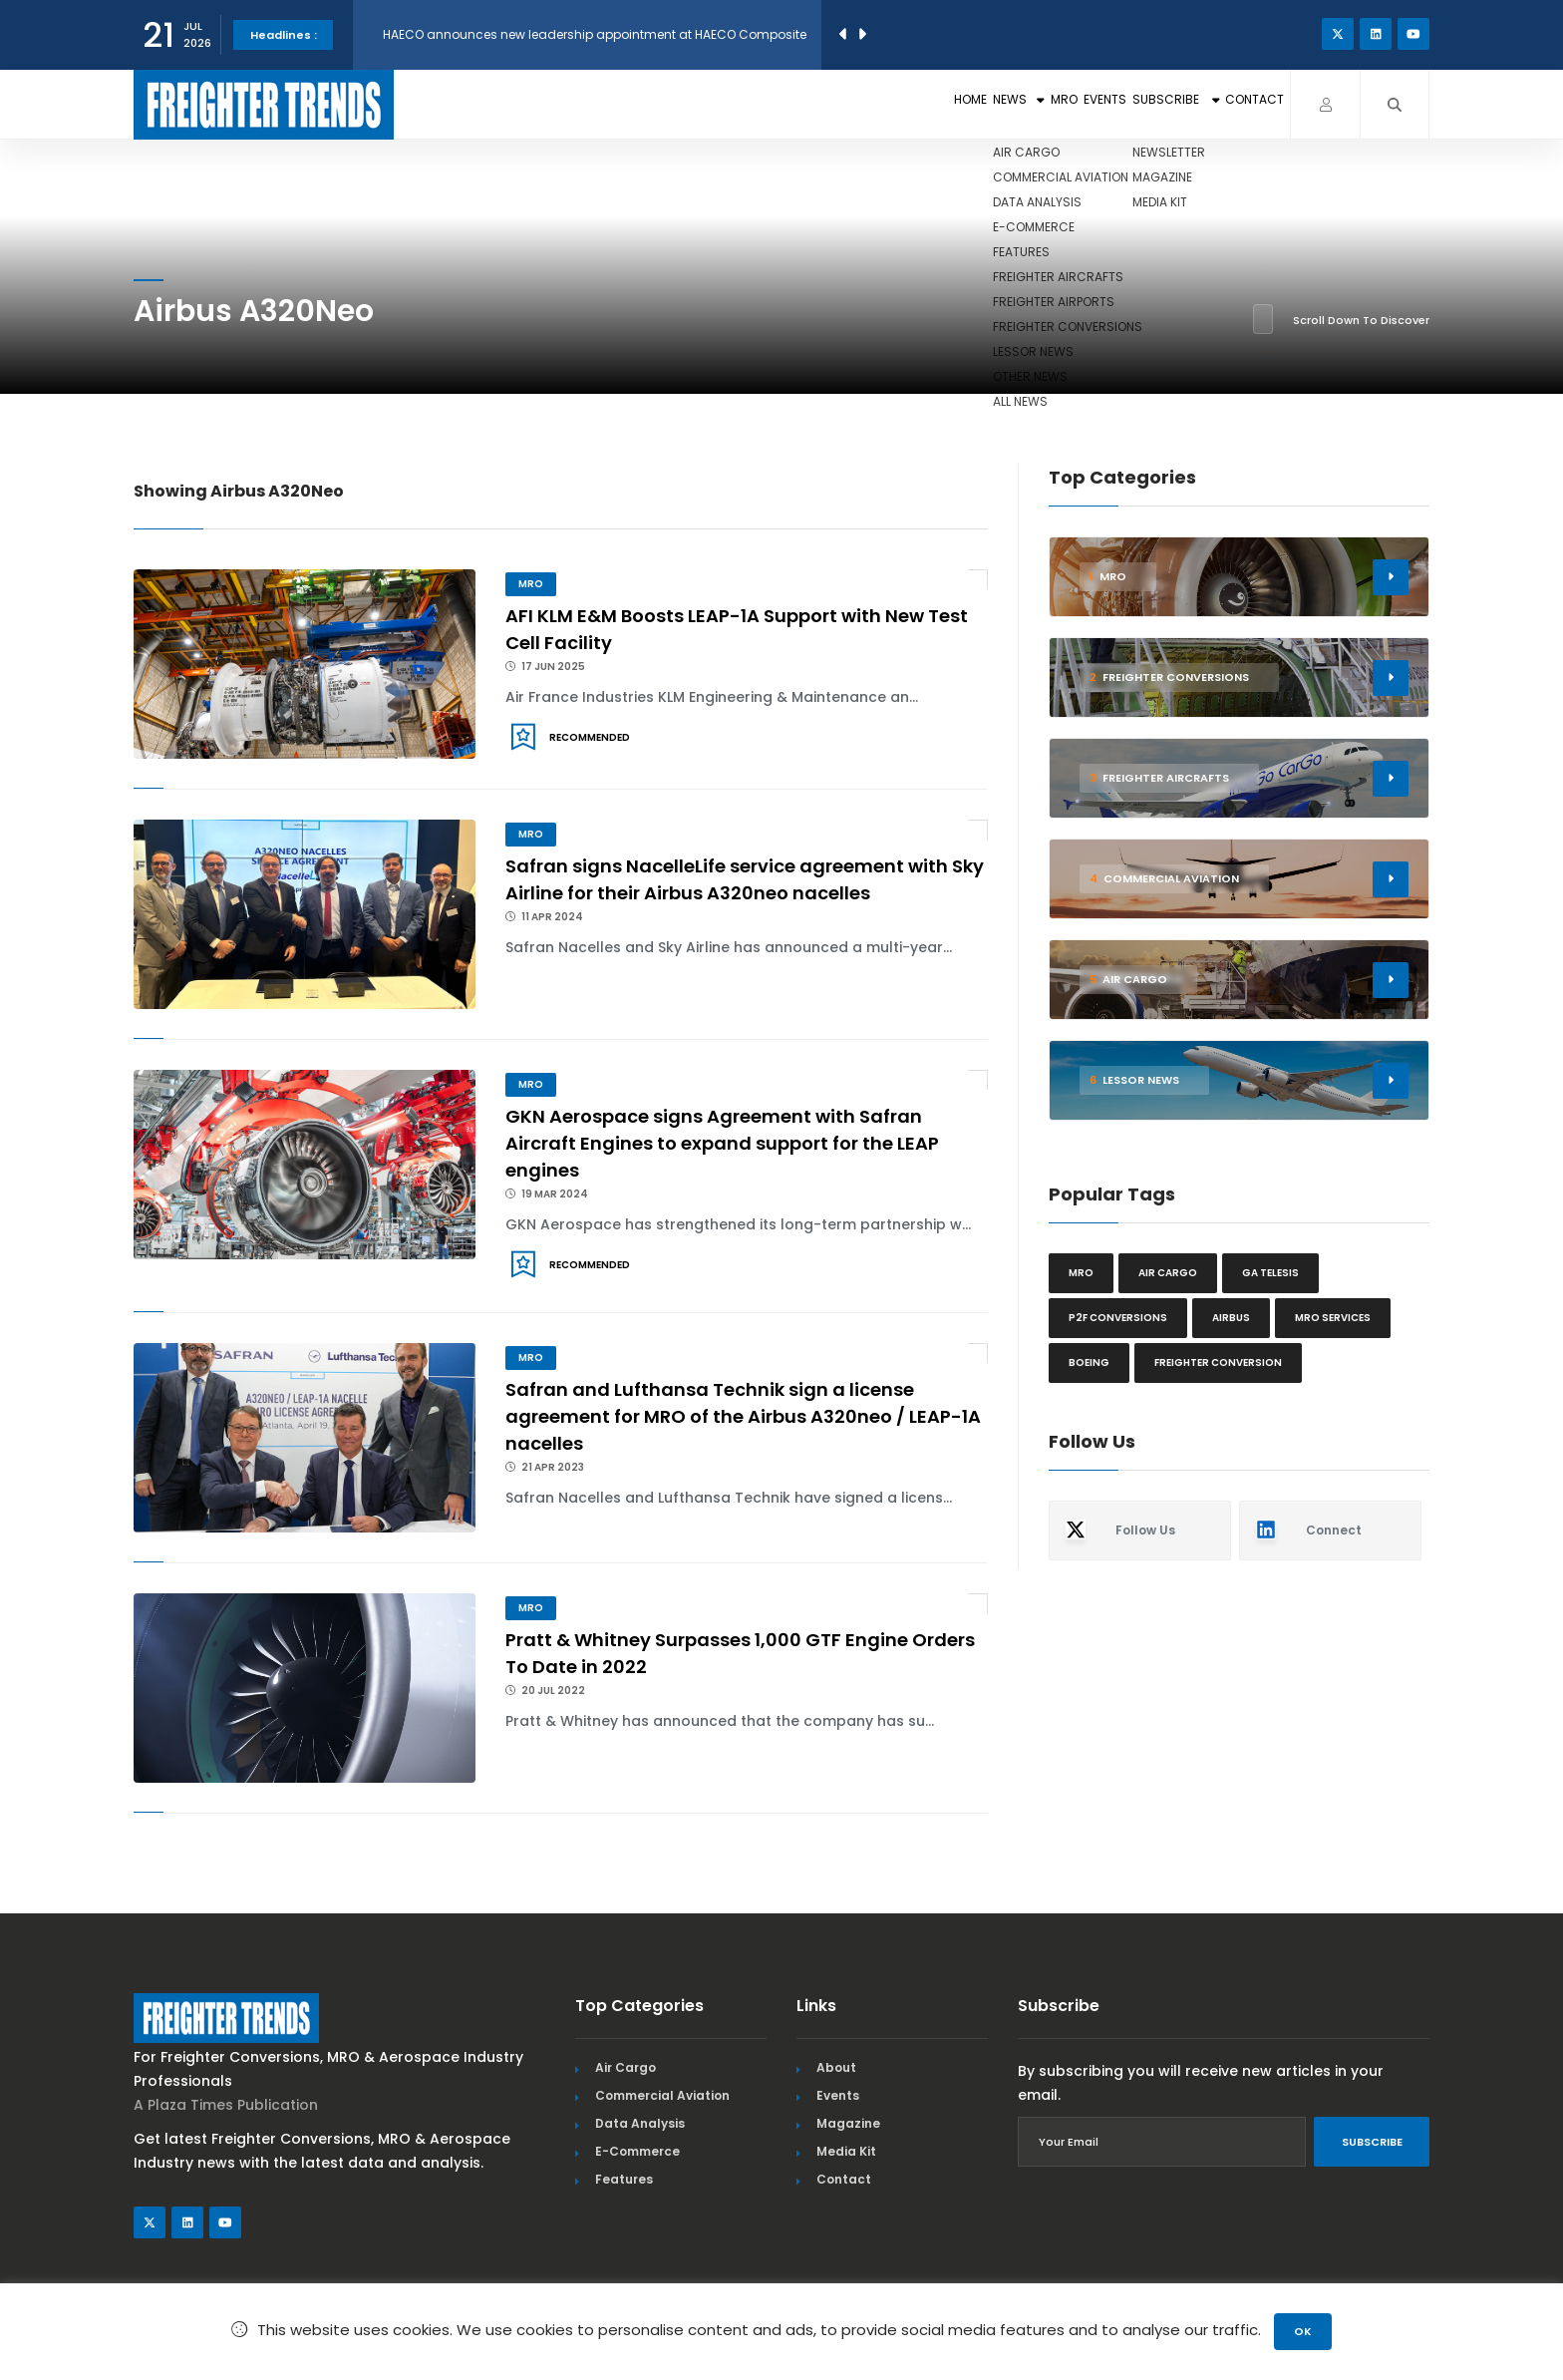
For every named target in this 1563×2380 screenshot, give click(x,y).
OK (1303, 2331)
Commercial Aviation (662, 2095)
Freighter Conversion (1218, 1362)
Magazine (848, 2123)
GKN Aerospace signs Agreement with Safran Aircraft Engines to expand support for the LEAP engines (722, 1143)
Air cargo (1167, 1272)
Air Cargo (625, 2067)
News (826, 104)
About (836, 2067)
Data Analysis (640, 2123)
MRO (907, 104)
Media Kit (846, 2151)
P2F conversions (1118, 1317)
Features (624, 2179)
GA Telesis (1270, 1272)
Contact (1230, 104)
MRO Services (1333, 1317)
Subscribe (1103, 104)
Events (986, 104)
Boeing (1089, 1362)
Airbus (1231, 1317)
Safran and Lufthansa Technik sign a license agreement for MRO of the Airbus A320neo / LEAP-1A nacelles (743, 1416)
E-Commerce (637, 2151)
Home (740, 104)
